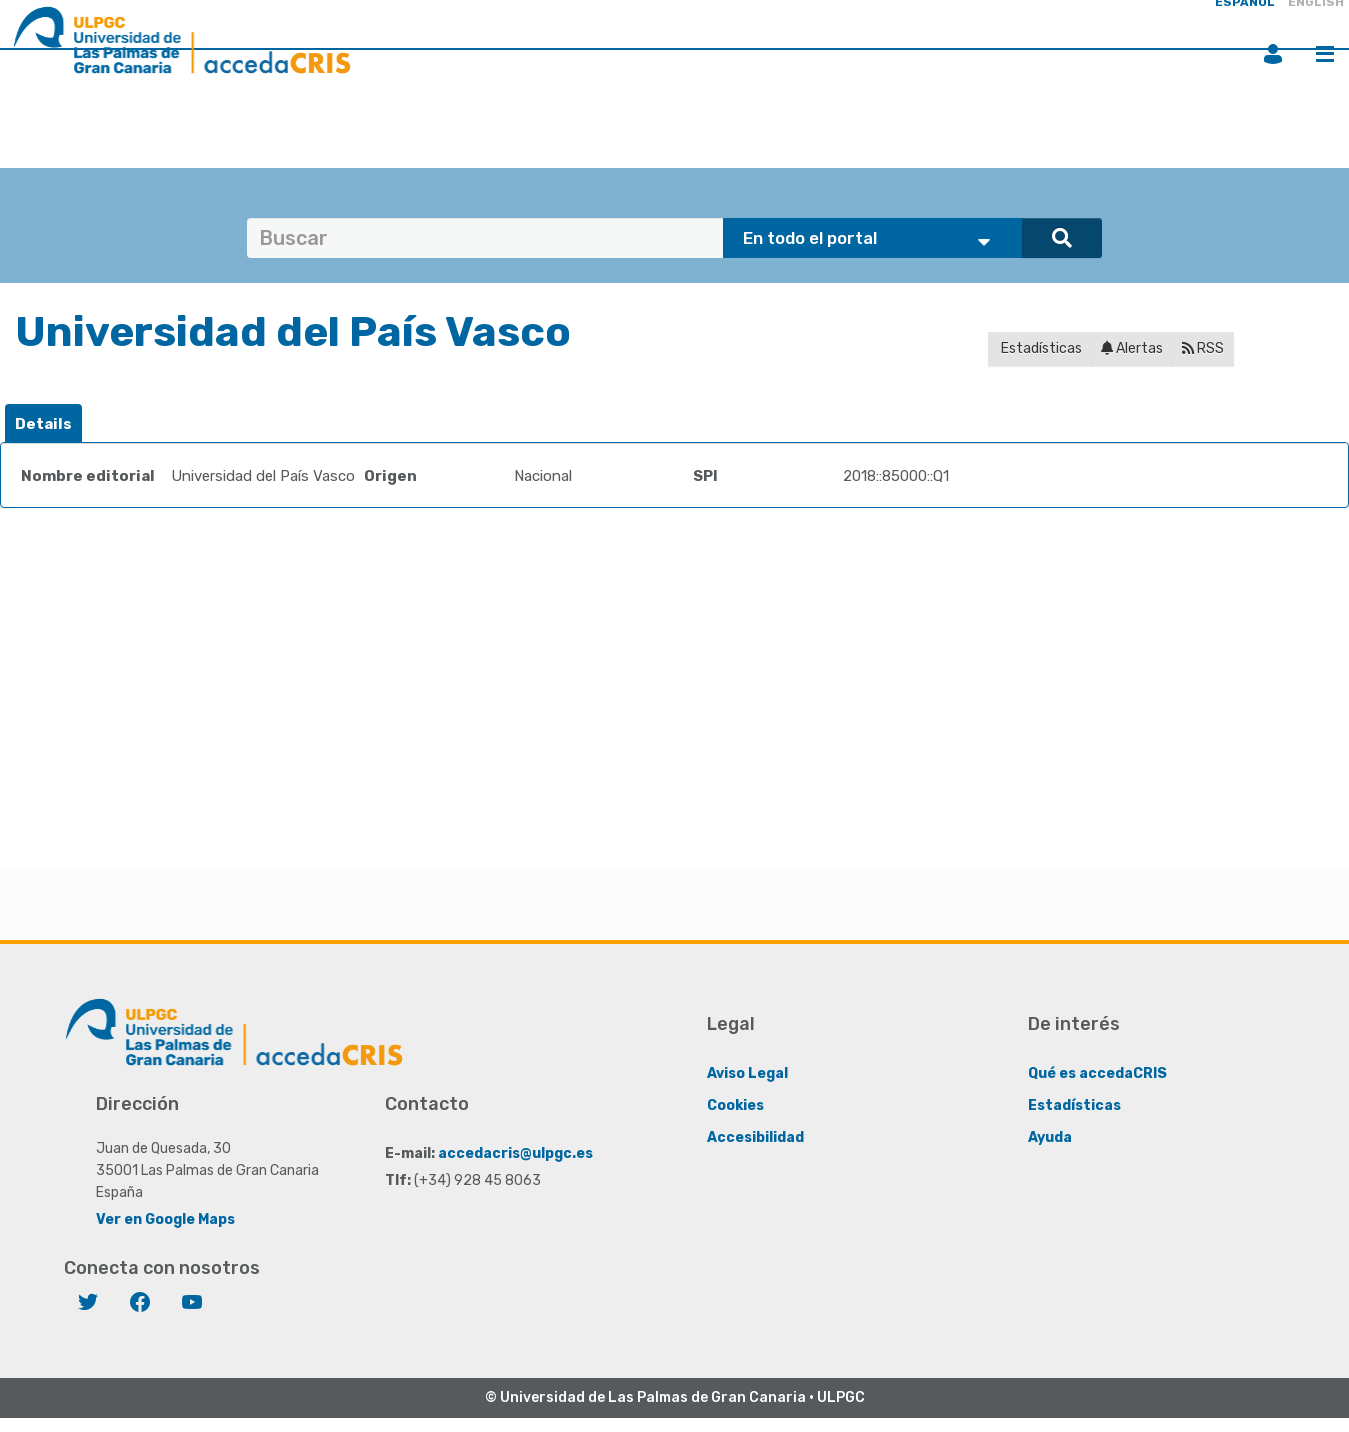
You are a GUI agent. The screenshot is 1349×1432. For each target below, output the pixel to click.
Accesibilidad (755, 1137)
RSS (1203, 348)
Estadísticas (1040, 348)
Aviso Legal (747, 1073)
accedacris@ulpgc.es (515, 1153)
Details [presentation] (43, 424)
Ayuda (1050, 1137)
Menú (1325, 54)
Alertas (1132, 348)
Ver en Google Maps (165, 1219)
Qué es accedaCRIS (1097, 1073)
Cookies (735, 1105)
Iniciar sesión (1273, 54)
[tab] (43, 424)
